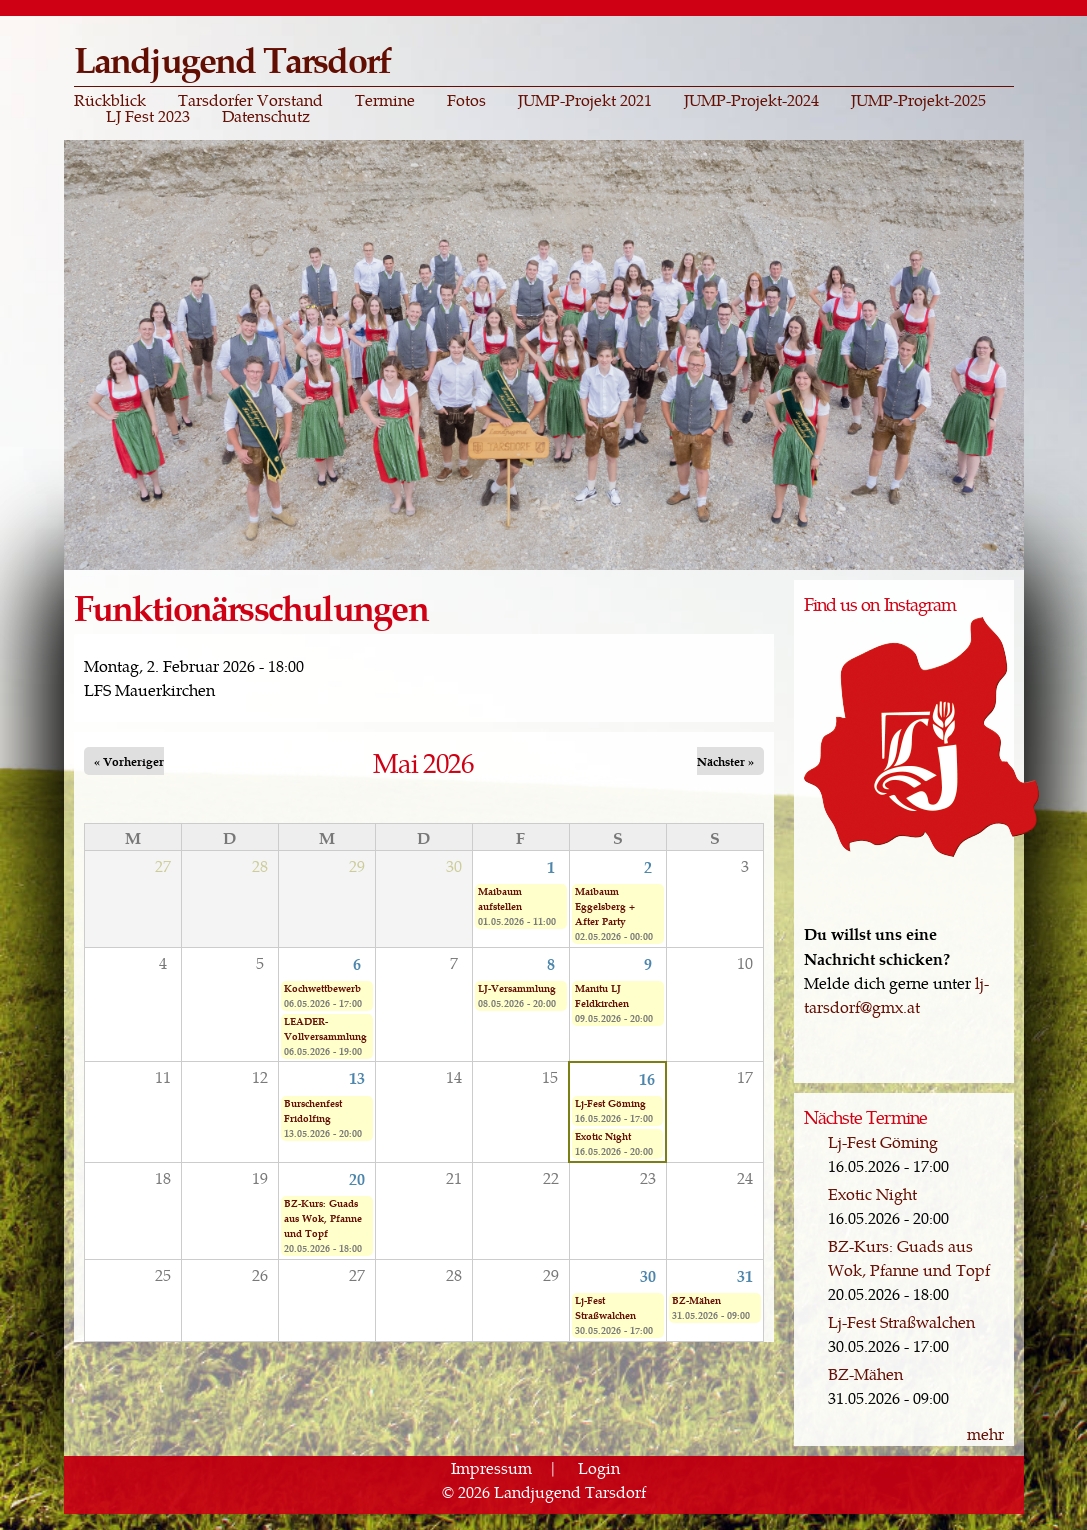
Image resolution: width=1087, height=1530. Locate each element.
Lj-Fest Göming (610, 1103)
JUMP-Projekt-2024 (751, 100)
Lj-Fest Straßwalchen (605, 1307)
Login (599, 1467)
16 (647, 1078)
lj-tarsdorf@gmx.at (896, 994)
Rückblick (110, 100)
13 (357, 1077)
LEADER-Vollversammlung (325, 1028)
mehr (985, 1433)
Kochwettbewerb (322, 988)
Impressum (491, 1467)
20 (357, 1178)
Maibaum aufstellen (500, 898)
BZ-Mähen (696, 1300)
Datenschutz (266, 116)
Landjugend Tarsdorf (232, 58)
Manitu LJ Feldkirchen (602, 995)
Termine (385, 100)
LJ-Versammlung (517, 988)
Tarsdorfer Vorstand (250, 100)
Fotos (466, 100)
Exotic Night (603, 1136)
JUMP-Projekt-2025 (918, 100)
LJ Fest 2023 (148, 116)
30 (648, 1275)
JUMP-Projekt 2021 (585, 100)
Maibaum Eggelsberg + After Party (605, 906)
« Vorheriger (129, 761)
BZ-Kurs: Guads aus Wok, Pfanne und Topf (323, 1218)
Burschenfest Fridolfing (313, 1110)
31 (745, 1275)
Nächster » (725, 761)
